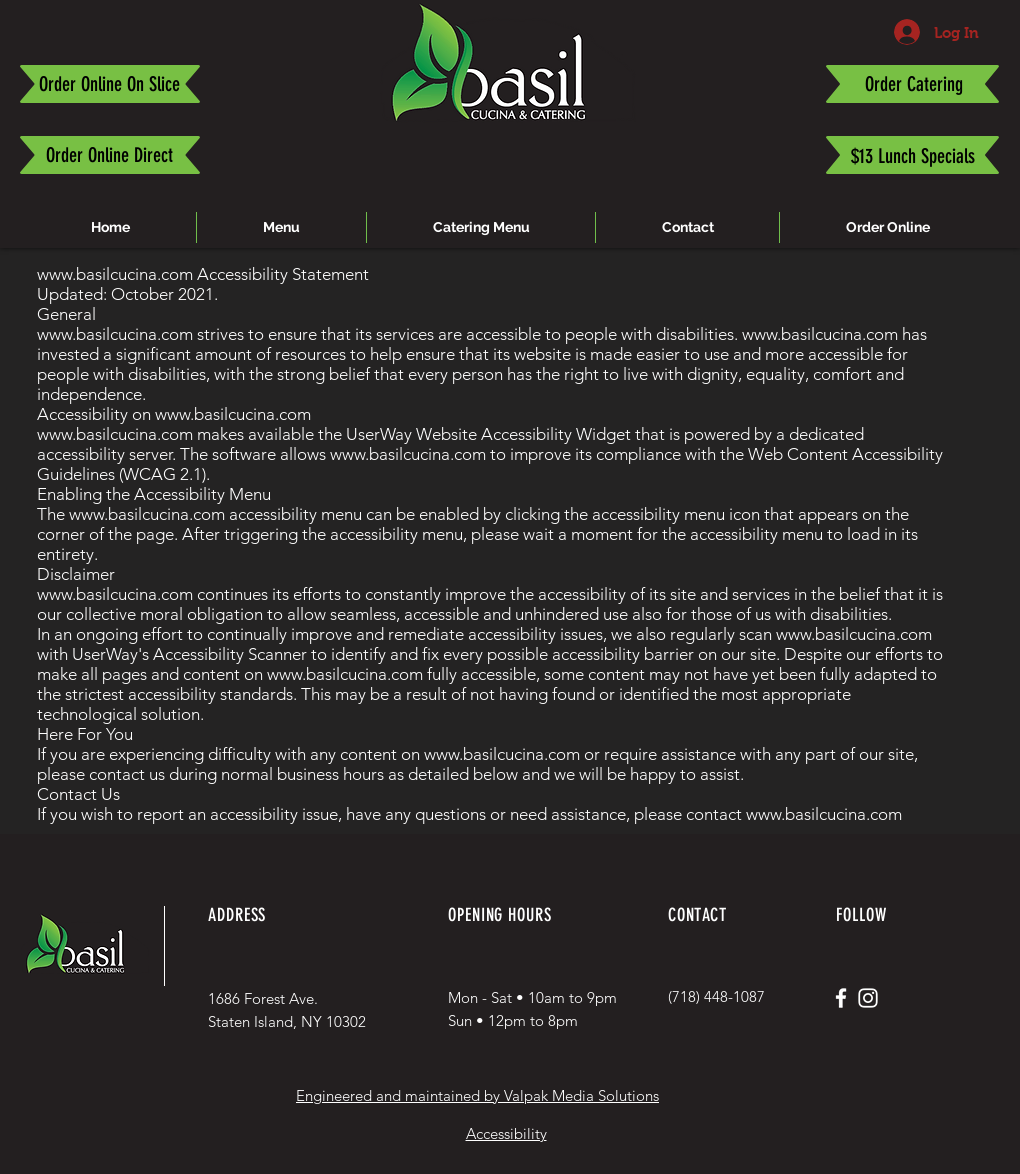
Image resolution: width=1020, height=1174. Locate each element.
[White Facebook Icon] (841, 998)
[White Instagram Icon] (868, 998)
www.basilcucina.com (115, 274)
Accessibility (506, 1133)
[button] (481, 227)
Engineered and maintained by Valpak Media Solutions (477, 1095)
